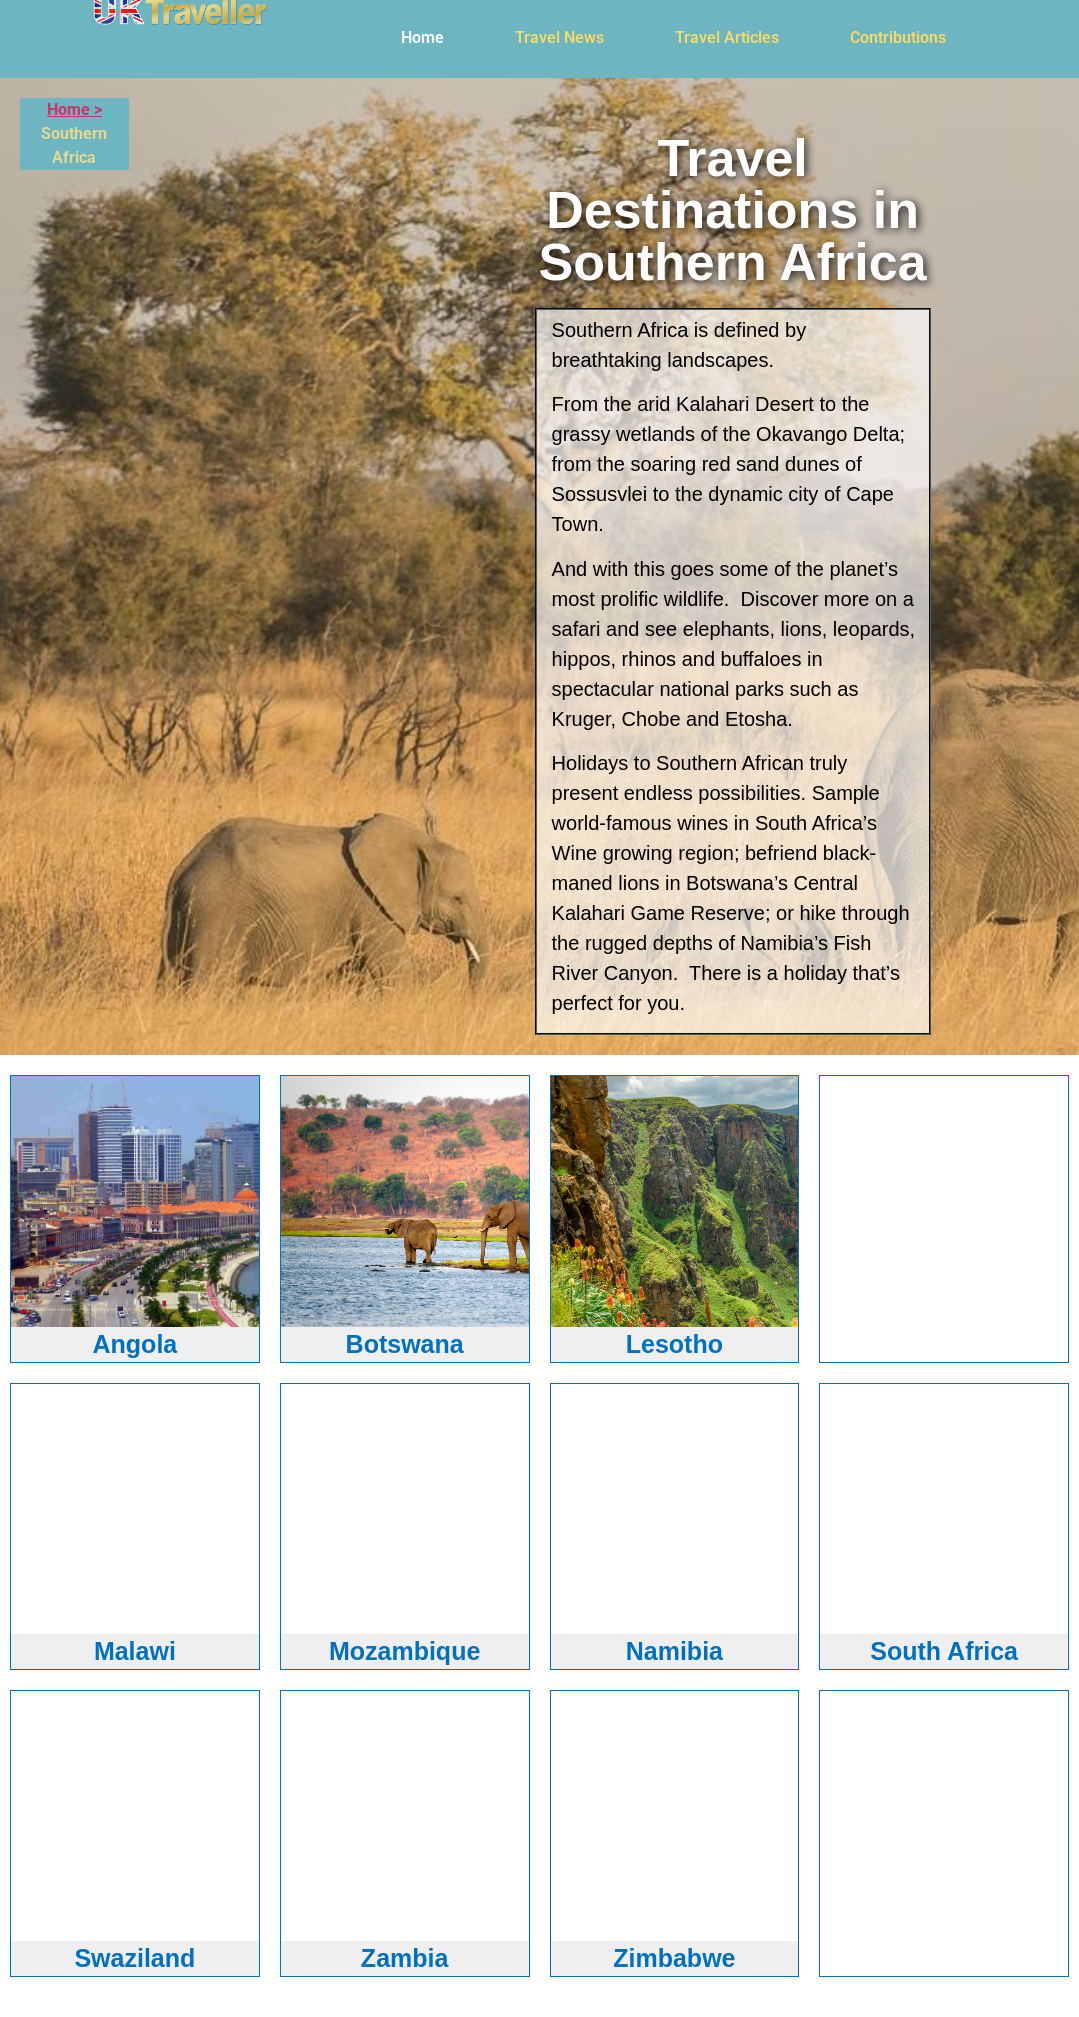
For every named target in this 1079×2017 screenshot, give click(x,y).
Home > (74, 109)
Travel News (559, 37)
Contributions (898, 37)
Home (422, 37)
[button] (427, 38)
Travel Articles (727, 37)
